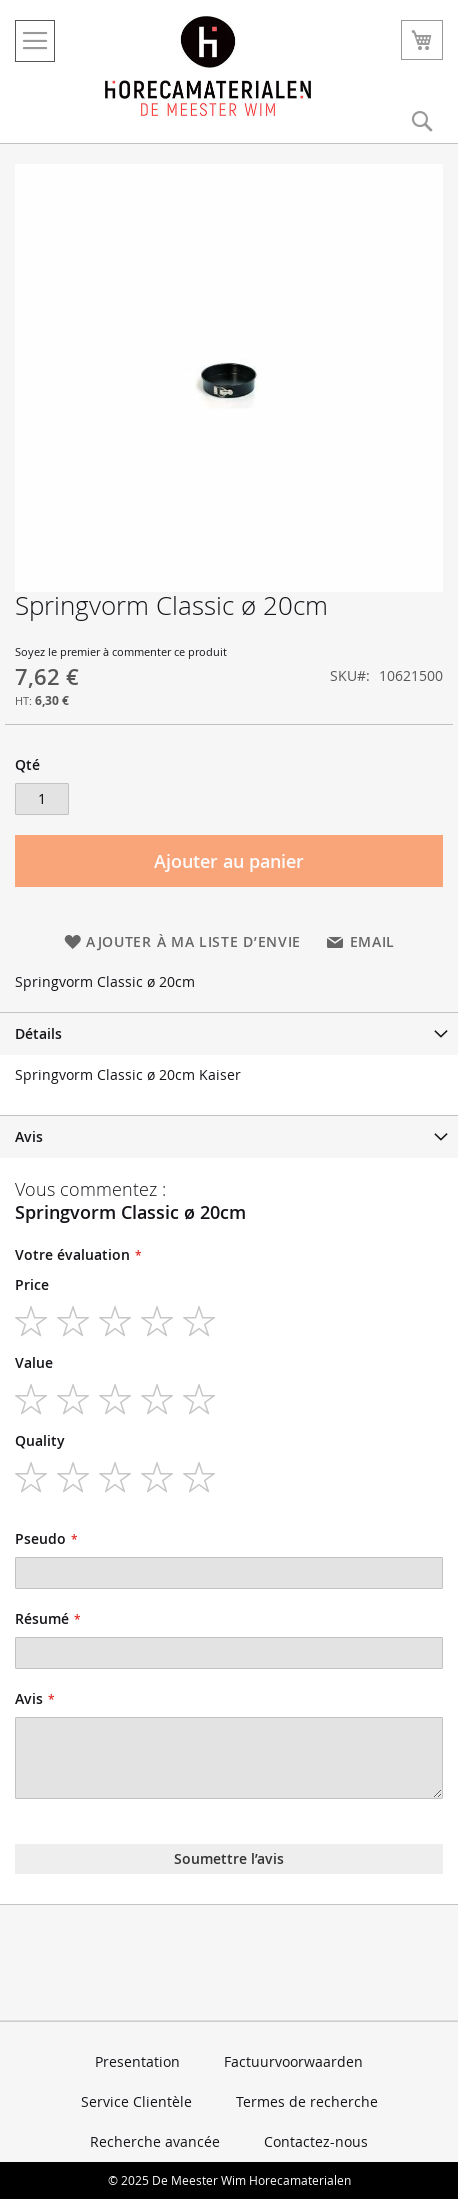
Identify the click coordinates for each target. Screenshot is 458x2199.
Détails (38, 1033)
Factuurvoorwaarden (293, 2061)
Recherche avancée (155, 2141)
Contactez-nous (316, 2141)
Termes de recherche (307, 2101)
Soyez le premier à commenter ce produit (121, 651)
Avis (29, 1136)
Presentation (137, 2061)
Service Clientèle (136, 2101)
